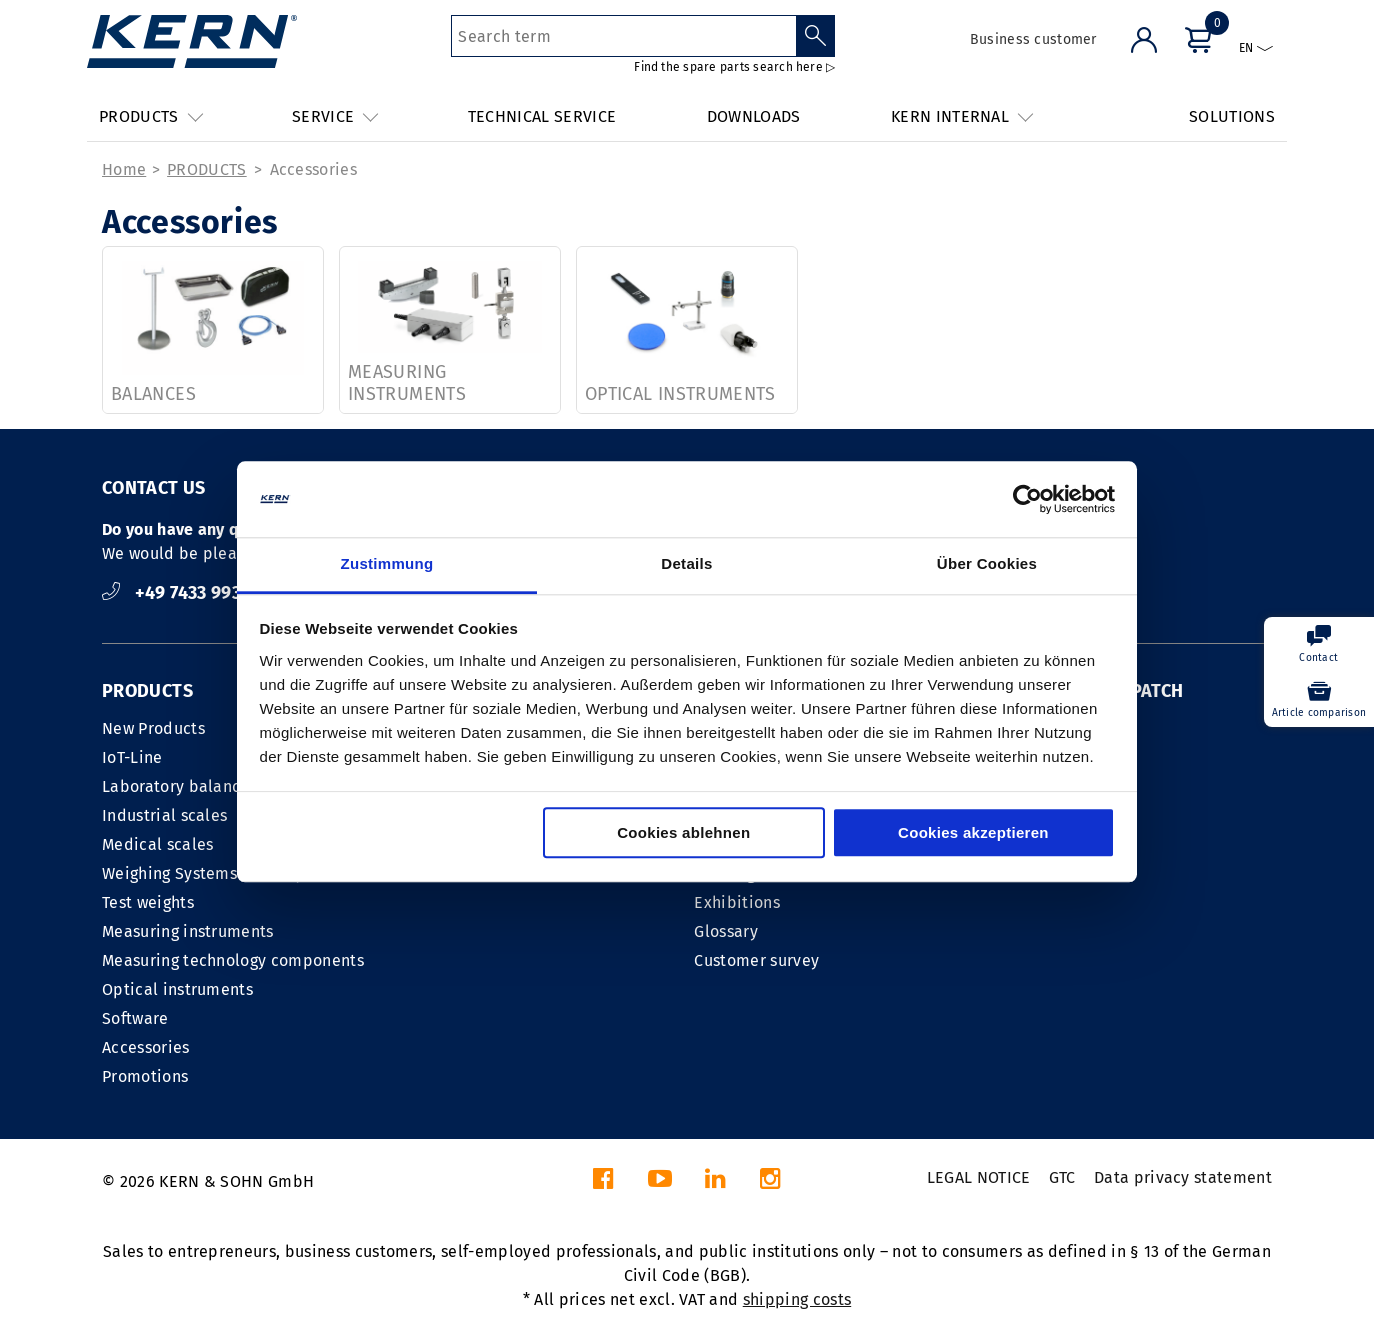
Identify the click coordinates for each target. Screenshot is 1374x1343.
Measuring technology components (233, 960)
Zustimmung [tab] (387, 564)
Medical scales (157, 844)
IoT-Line (132, 757)
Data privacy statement (1183, 1177)
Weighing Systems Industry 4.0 (216, 873)
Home (124, 169)
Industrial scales (164, 815)
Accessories (314, 169)
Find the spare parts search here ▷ (734, 67)
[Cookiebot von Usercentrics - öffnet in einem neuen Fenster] (1027, 499)
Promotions (145, 1076)
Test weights (148, 902)
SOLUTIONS (1232, 116)
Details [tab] (686, 564)
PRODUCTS (207, 169)
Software (135, 1018)
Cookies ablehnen (683, 833)
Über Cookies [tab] (987, 564)
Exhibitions (737, 902)
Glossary (726, 931)
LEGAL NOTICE (979, 1177)
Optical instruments (177, 989)
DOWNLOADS (754, 116)
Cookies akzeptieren (973, 833)
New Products (153, 728)
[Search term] (623, 36)
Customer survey (756, 960)
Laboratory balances (179, 786)
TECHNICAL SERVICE (542, 116)
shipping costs (797, 1299)
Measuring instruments (188, 931)
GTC (1062, 1177)
